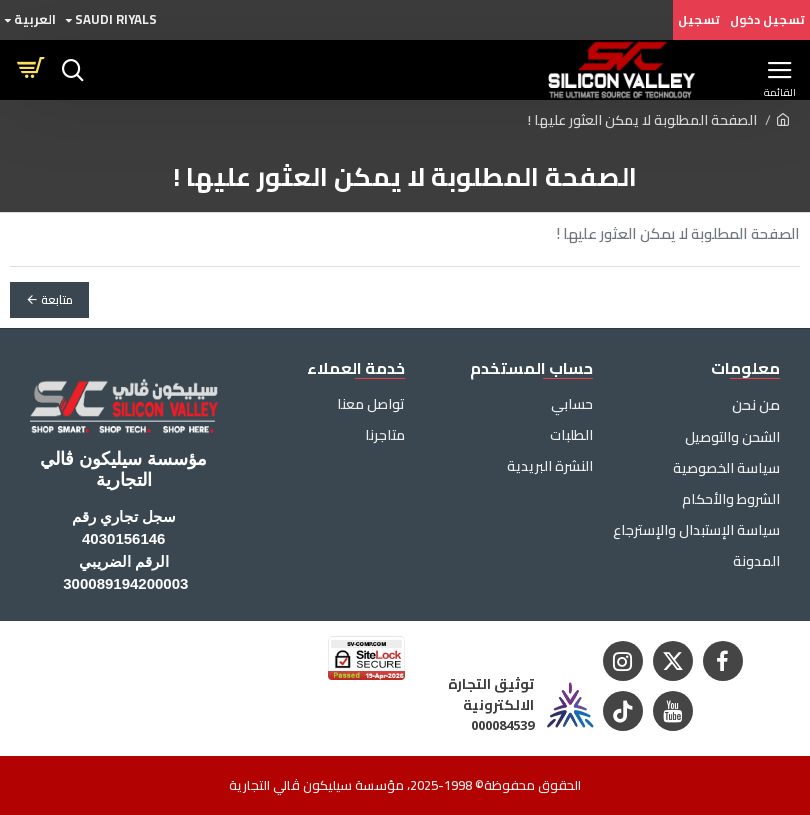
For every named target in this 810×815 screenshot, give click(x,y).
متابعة (57, 299)
